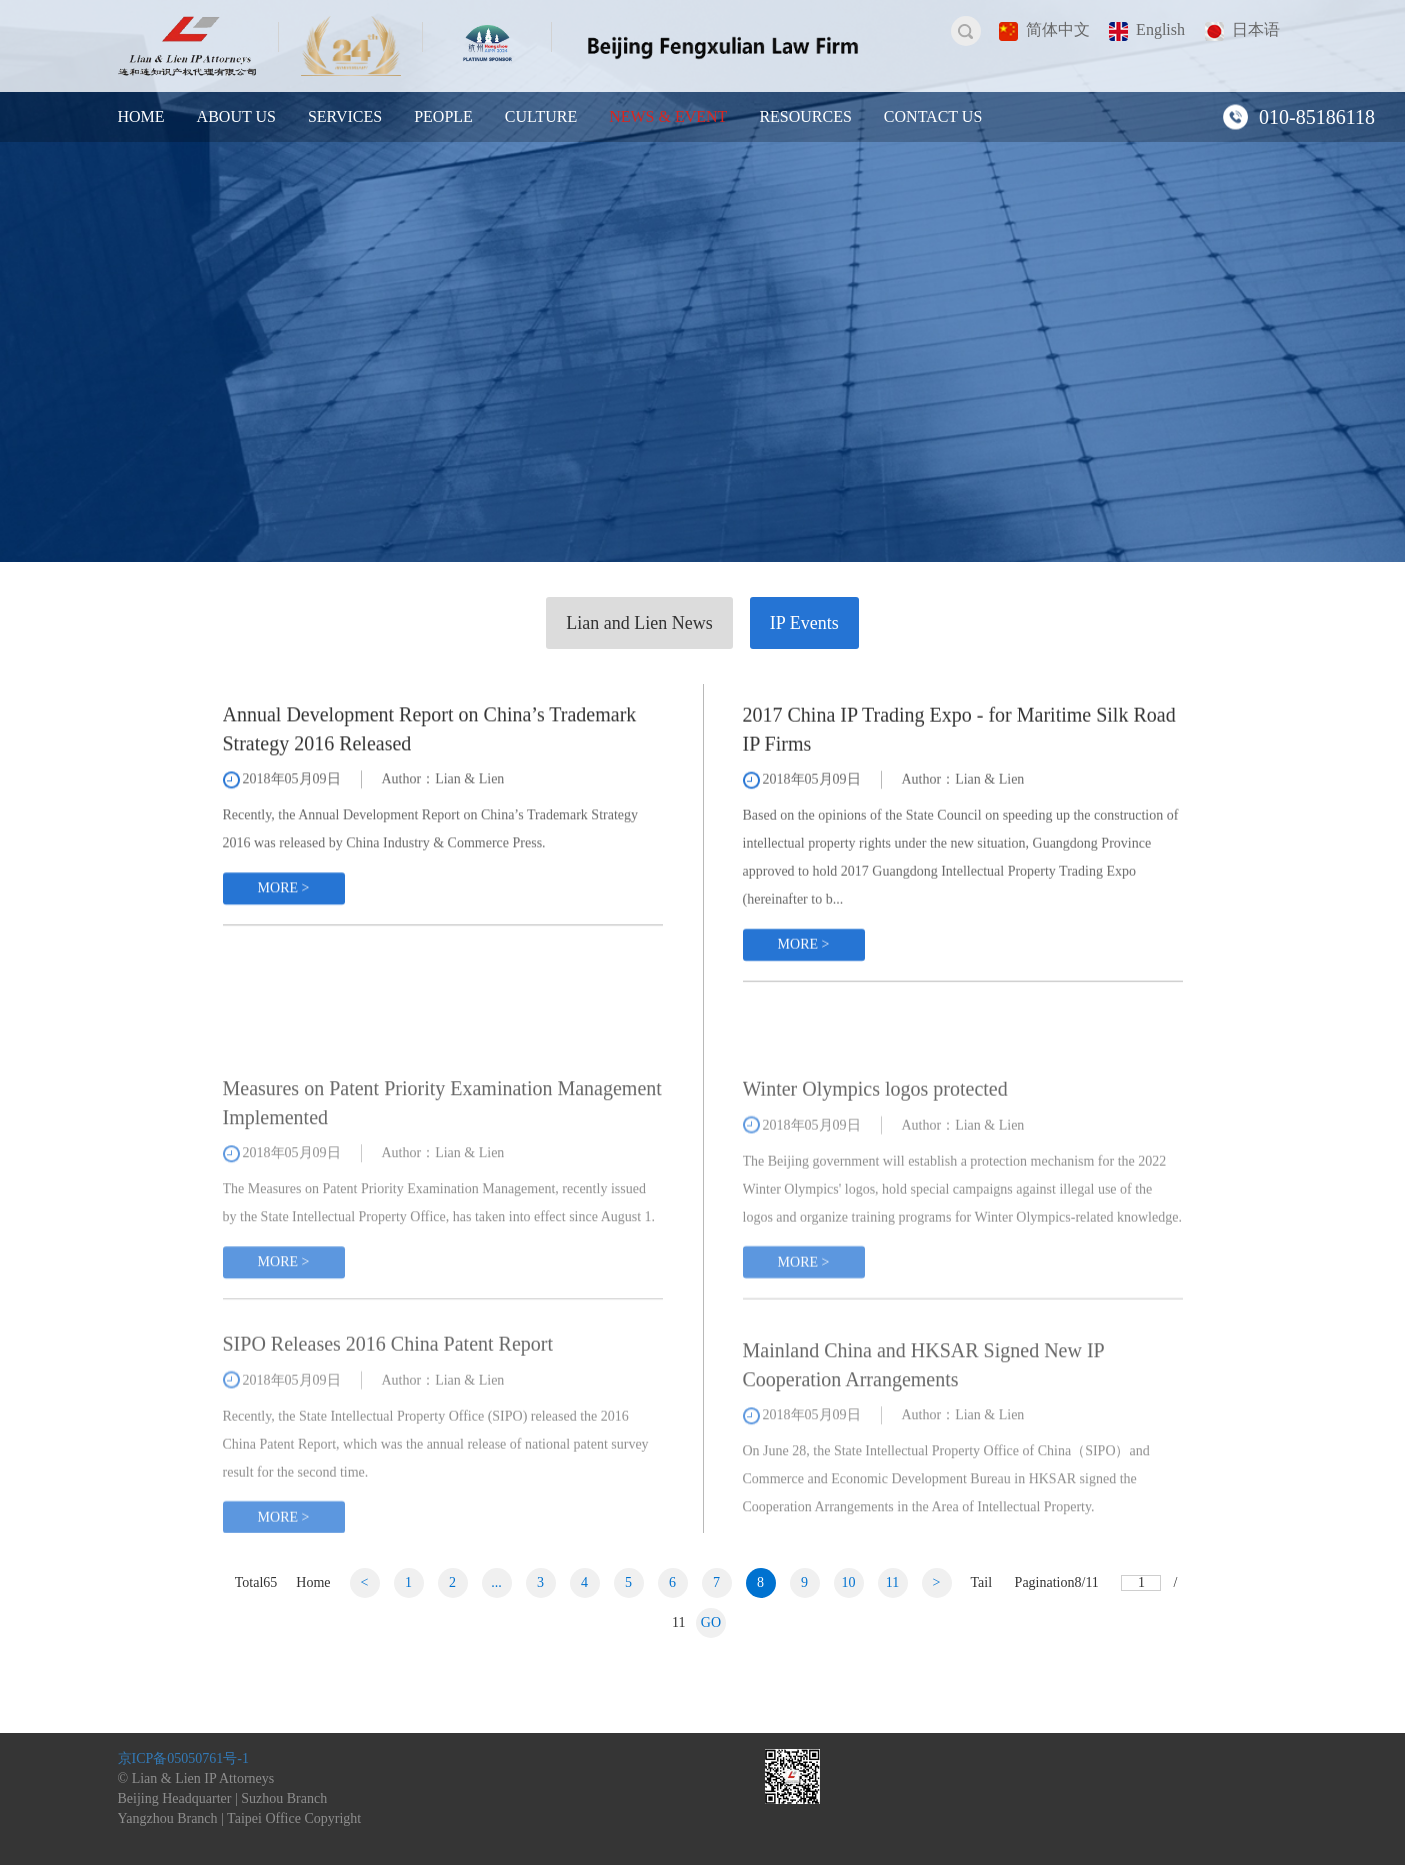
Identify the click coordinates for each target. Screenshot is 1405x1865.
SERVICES (345, 116)
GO (711, 1622)
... (496, 1582)
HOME (141, 116)
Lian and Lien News (639, 623)
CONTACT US (933, 116)
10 (849, 1582)
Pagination (1057, 1582)
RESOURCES (805, 116)
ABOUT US (236, 116)
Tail (982, 1582)
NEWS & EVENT (668, 116)
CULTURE (541, 116)
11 (892, 1582)
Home (313, 1582)
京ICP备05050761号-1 (183, 1758)
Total (256, 1582)
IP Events (804, 623)
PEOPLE (443, 116)
